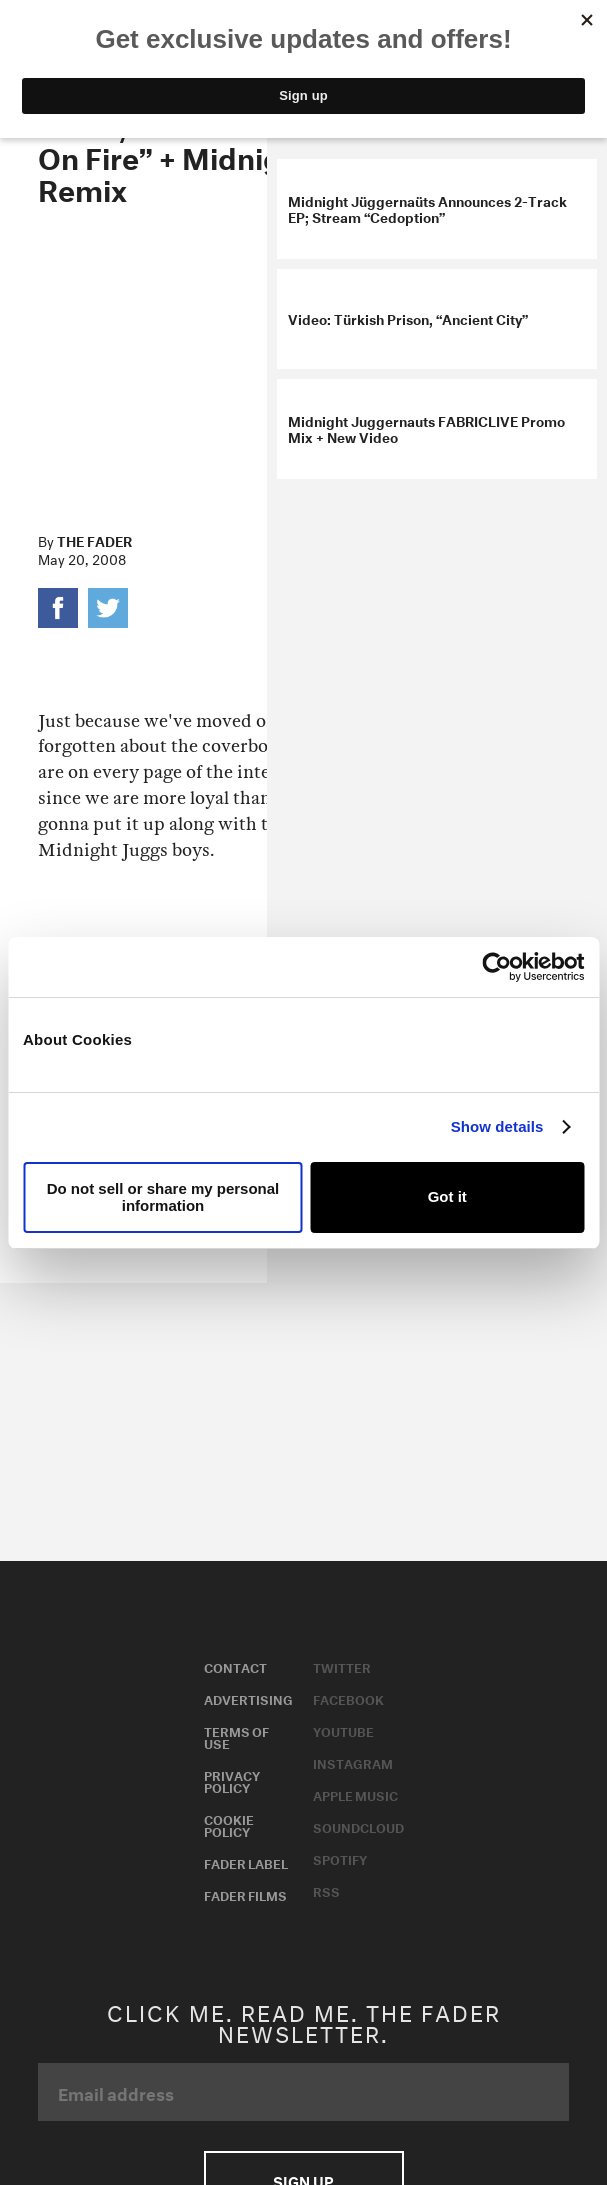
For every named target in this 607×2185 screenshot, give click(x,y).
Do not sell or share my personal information (163, 1197)
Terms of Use (236, 1736)
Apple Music (355, 1794)
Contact (235, 1666)
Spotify (340, 1858)
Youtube (343, 1730)
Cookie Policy (229, 1824)
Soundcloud (358, 1826)
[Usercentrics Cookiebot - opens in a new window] (496, 967)
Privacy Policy (232, 1780)
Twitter (342, 1666)
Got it (447, 1196)
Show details (497, 1126)
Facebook (348, 1698)
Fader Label (246, 1862)
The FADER (94, 540)
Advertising (248, 1698)
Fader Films (245, 1894)
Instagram (353, 1762)
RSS (326, 1890)
